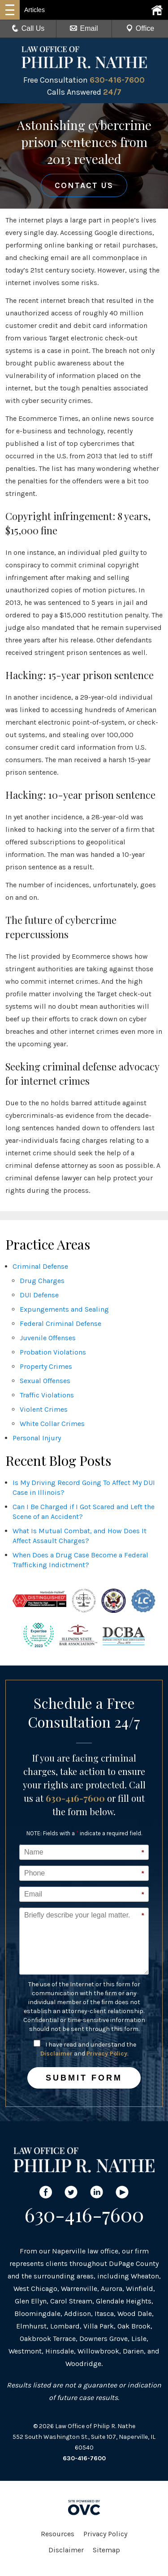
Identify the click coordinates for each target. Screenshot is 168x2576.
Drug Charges (42, 1280)
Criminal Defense (40, 1266)
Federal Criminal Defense (60, 1323)
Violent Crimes (44, 1409)
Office (140, 28)
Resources (57, 2534)
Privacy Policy (106, 2053)
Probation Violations (53, 1352)
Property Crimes (46, 1366)
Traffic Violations (47, 1395)
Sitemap (106, 2550)
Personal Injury (37, 1438)
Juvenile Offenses (48, 1338)
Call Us (28, 28)
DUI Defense (39, 1295)
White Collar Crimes (52, 1423)
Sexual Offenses (45, 1380)
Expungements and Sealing (64, 1309)
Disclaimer (56, 2053)
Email (84, 28)
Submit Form (84, 2077)
